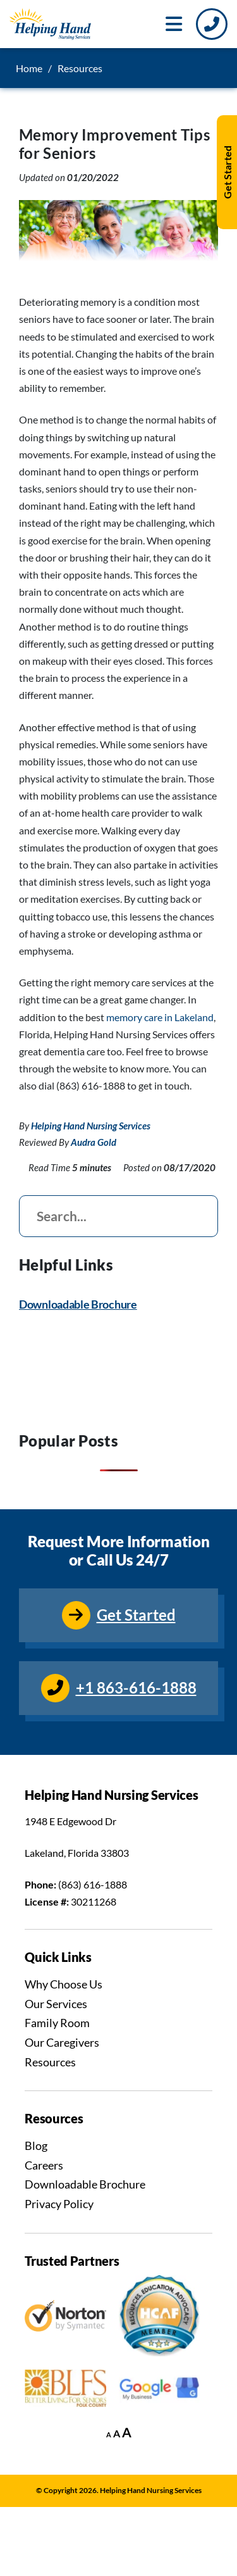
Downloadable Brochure (78, 1304)
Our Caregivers (62, 2042)
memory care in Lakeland (160, 1017)
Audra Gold (93, 1142)
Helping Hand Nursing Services (90, 1125)
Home (29, 68)
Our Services (56, 2004)
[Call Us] (212, 24)
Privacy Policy (59, 2204)
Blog (36, 2145)
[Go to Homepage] (50, 24)
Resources (50, 2062)
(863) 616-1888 (92, 1884)
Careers (44, 2165)
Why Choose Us (63, 1984)
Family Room (57, 2023)
